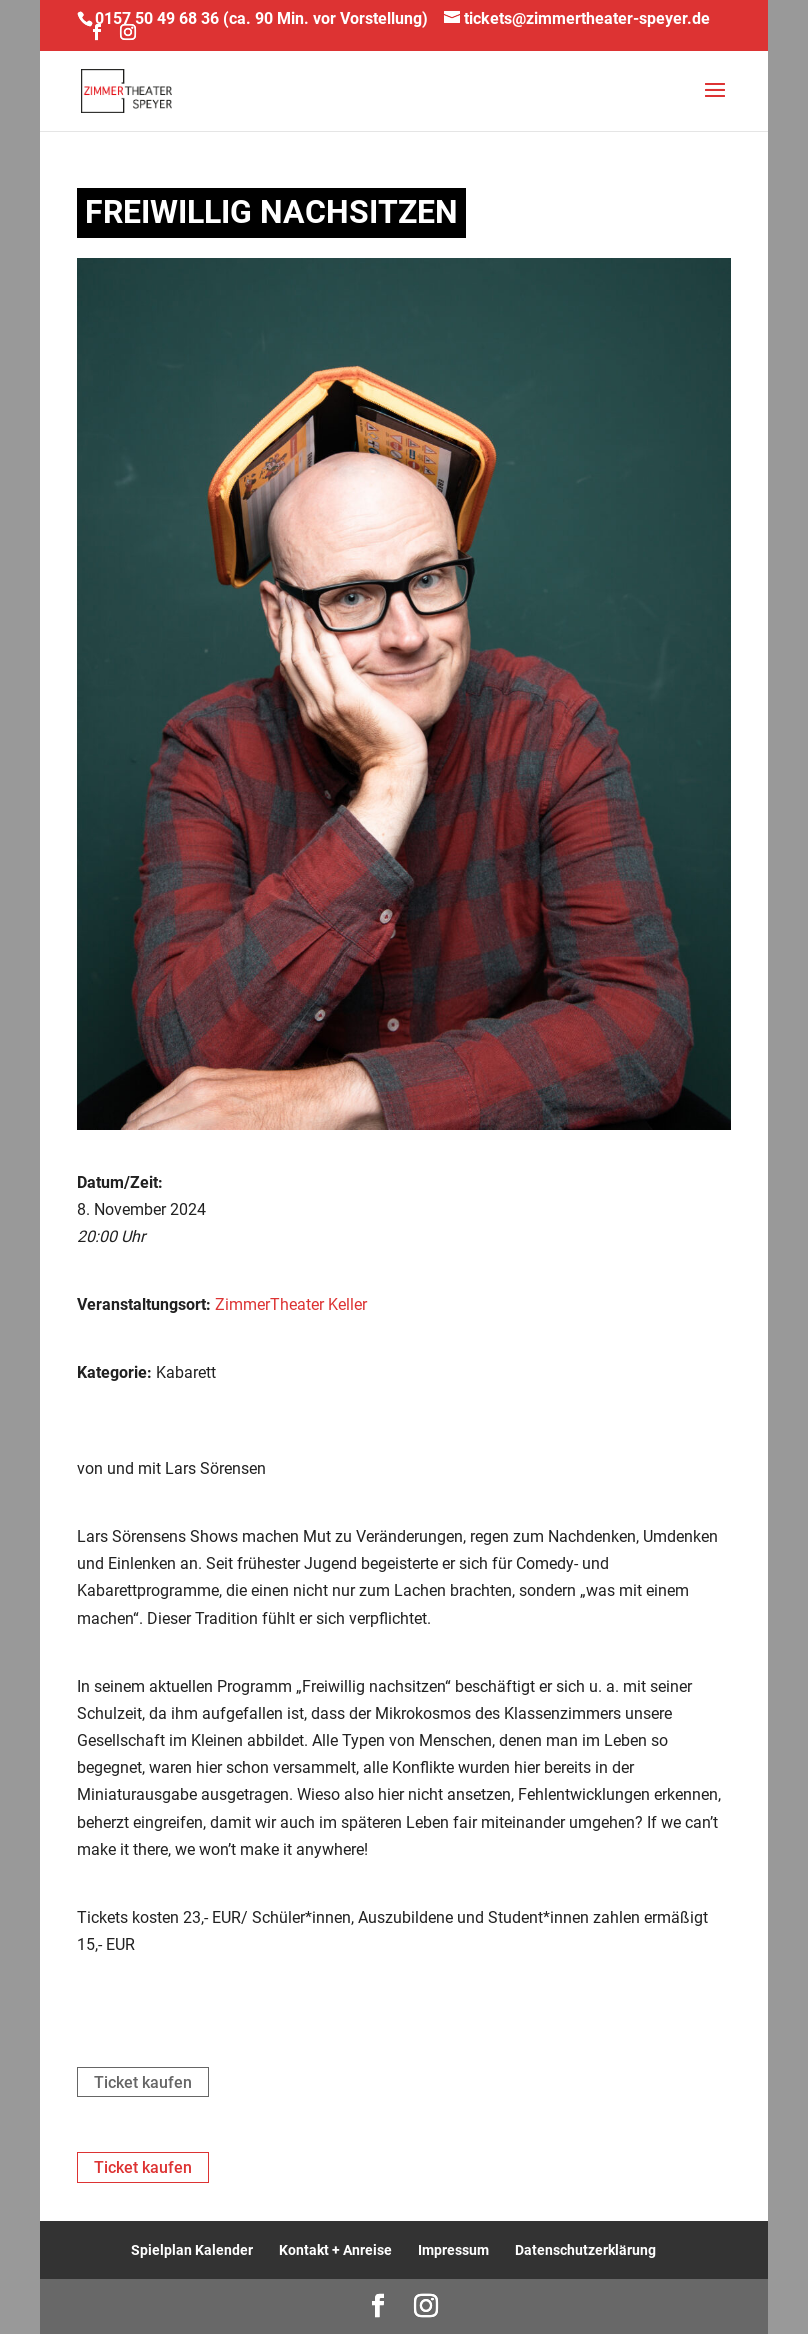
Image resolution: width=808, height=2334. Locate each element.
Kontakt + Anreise (335, 2250)
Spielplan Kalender (192, 2250)
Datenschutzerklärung (585, 2250)
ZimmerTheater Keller (291, 1304)
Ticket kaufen (143, 2082)
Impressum (453, 2250)
